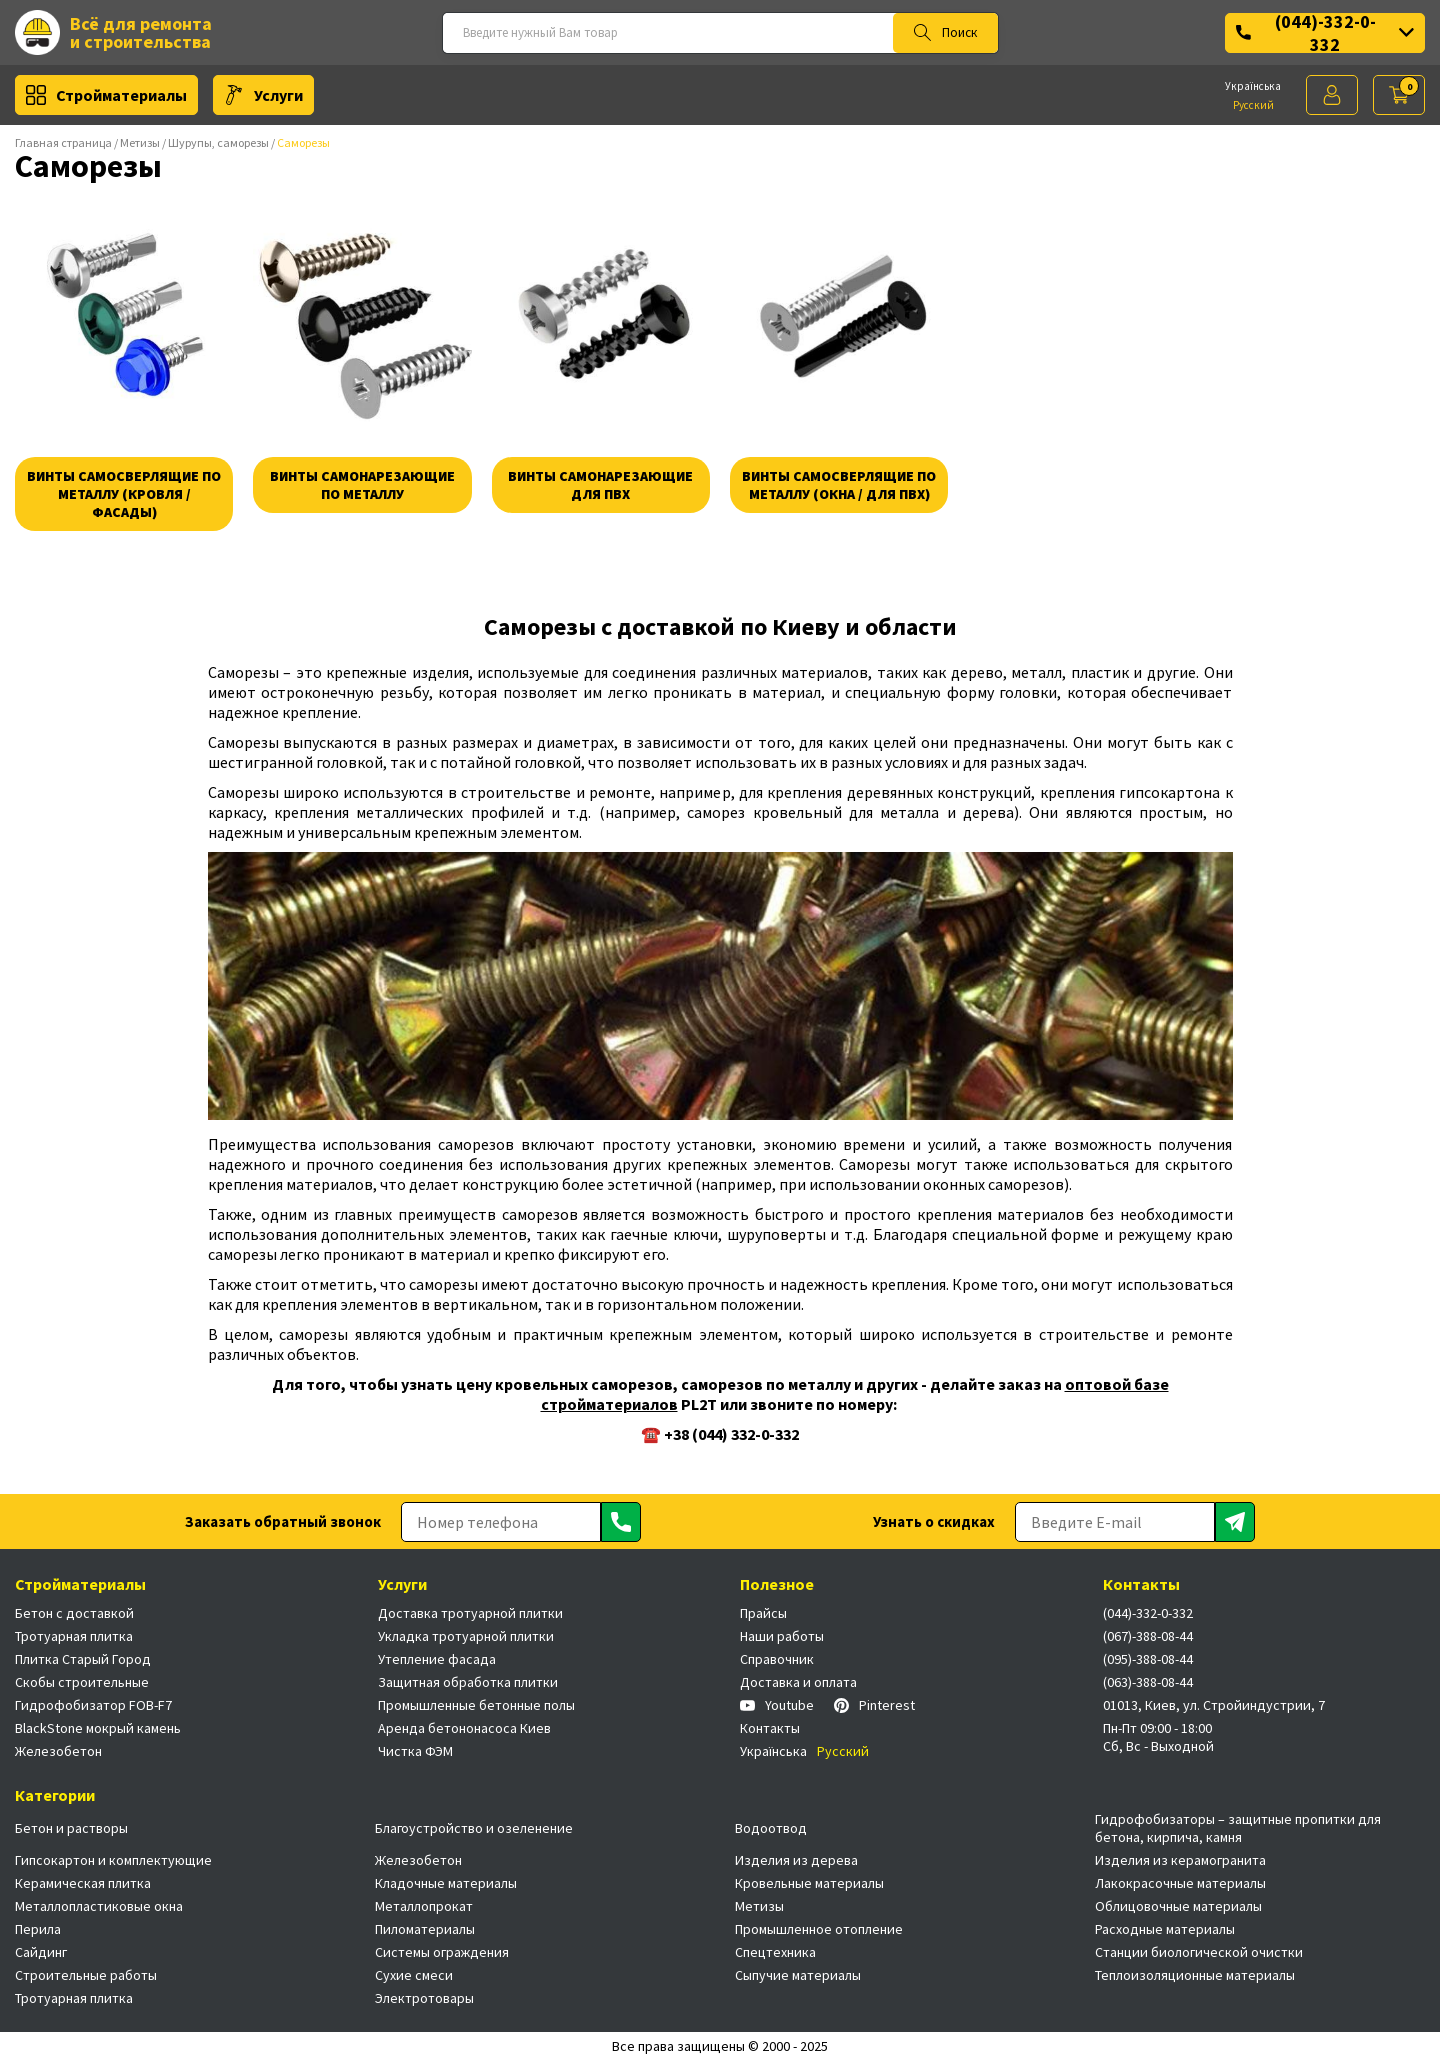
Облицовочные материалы (1178, 1906)
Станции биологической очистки (1199, 1952)
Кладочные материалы (446, 1883)
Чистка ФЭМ (415, 1751)
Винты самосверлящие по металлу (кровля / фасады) (124, 494)
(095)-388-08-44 (1148, 1659)
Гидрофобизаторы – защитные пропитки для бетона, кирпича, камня (1238, 1828)
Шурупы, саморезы (218, 142)
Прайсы (763, 1613)
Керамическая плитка (83, 1883)
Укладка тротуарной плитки (466, 1636)
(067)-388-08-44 (1148, 1636)
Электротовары (424, 1998)
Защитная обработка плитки (468, 1682)
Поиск (945, 33)
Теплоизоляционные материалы (1195, 1975)
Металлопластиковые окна (99, 1906)
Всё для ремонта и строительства (113, 32)
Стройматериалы (106, 95)
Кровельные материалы (809, 1883)
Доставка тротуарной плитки (470, 1613)
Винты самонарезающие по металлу (362, 485)
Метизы (140, 142)
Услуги (263, 95)
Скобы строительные (82, 1682)
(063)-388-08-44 (1148, 1682)
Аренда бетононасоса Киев (464, 1728)
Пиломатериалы (425, 1929)
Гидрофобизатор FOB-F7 (93, 1705)
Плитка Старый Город (83, 1659)
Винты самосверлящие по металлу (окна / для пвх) (839, 485)
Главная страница (63, 142)
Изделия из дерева (796, 1860)
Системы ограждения (442, 1952)
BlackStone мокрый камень (98, 1728)
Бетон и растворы (71, 1828)
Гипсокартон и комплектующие (113, 1860)
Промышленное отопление (819, 1929)
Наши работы (782, 1636)
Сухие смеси (414, 1975)
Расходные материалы (1165, 1929)
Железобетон (58, 1751)
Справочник (777, 1659)
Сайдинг (41, 1952)
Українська (1253, 86)
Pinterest (874, 1705)
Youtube (777, 1705)
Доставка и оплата (798, 1682)
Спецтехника (775, 1952)
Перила (38, 1929)
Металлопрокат (424, 1906)
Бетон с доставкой (74, 1613)
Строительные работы (86, 1975)
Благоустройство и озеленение (474, 1828)
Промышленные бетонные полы (476, 1705)
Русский (1253, 105)
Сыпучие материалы (798, 1975)
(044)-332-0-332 (1325, 33)
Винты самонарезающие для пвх (600, 485)
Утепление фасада (437, 1659)
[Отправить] (621, 1522)
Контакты (770, 1728)
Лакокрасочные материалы (1180, 1883)
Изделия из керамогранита (1180, 1860)
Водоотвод (771, 1828)
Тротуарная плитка (74, 1636)
